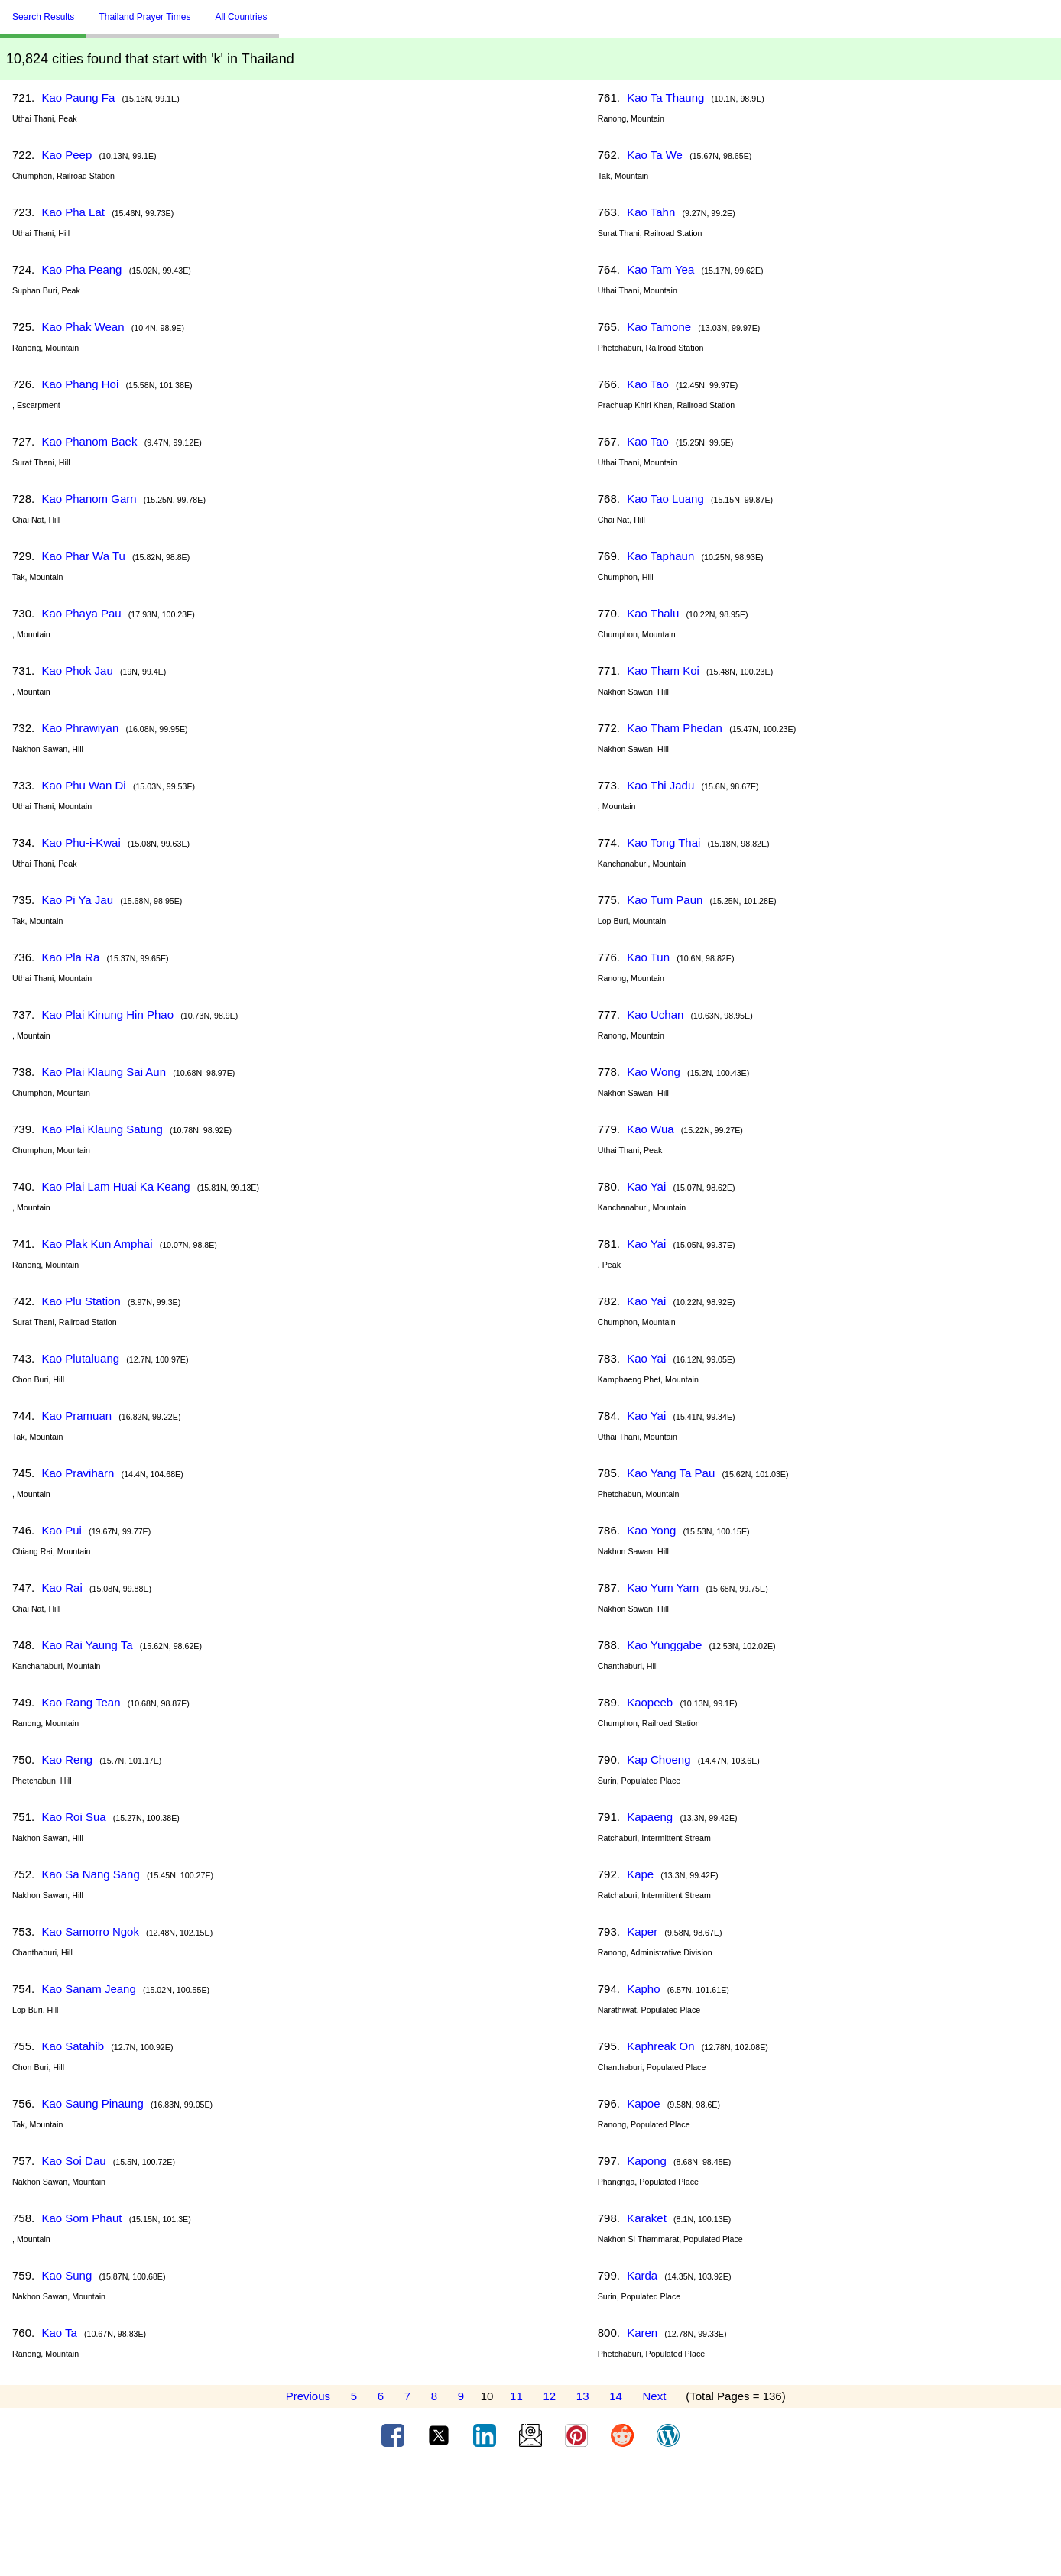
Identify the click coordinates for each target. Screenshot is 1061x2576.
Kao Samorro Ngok (90, 1931)
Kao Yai (646, 1186)
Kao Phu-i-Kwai (80, 842)
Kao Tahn (651, 212)
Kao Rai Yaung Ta (86, 1644)
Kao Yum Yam (663, 1587)
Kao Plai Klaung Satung (101, 1129)
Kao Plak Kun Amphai (96, 1243)
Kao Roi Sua (73, 1816)
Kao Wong (653, 1071)
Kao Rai (61, 1587)
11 (516, 2396)
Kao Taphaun (660, 555)
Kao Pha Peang (81, 269)
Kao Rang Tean (80, 1702)
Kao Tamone (659, 326)
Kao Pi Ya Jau (77, 899)
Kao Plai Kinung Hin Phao (107, 1014)
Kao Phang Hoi (79, 383)
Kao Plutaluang (80, 1358)
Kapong (647, 2160)
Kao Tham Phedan (674, 727)
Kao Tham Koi (663, 670)
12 (549, 2396)
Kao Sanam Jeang (88, 1988)
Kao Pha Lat (73, 212)
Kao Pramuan (76, 1415)
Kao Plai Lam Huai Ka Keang (115, 1186)
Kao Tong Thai (663, 842)
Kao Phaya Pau (81, 613)
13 (582, 2396)
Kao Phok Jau (76, 670)
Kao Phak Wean (82, 326)
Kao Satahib (72, 2046)
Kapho (643, 1988)
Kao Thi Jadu (660, 785)
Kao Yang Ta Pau (671, 1472)
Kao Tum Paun (664, 899)
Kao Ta (58, 2332)
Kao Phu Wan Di (83, 785)
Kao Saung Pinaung (92, 2103)
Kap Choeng (658, 1759)
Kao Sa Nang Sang (90, 1874)
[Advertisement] (530, 2517)
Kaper (642, 1931)
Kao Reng (66, 1759)
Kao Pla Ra (70, 957)
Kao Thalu (653, 613)
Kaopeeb (650, 1702)
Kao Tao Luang (665, 498)
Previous (308, 2396)
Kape (640, 1874)
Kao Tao (648, 383)
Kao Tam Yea (660, 269)
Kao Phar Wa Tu (83, 555)
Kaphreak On (660, 2046)
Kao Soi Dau (73, 2160)
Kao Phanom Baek (89, 441)
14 (615, 2396)
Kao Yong (651, 1530)
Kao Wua (650, 1129)
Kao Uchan (655, 1014)
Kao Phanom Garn (88, 498)
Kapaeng (650, 1816)
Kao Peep (66, 154)
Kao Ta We (655, 154)
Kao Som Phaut (81, 2217)
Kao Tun (648, 957)
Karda (642, 2275)
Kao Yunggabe (664, 1644)
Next (655, 2396)
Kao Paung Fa (78, 97)
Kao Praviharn (77, 1472)
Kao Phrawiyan (79, 727)
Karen (642, 2332)
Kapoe (643, 2103)
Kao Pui (61, 1530)
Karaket (647, 2217)
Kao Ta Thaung (665, 97)
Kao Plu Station (80, 1300)
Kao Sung (66, 2275)
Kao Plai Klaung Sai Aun (103, 1071)
